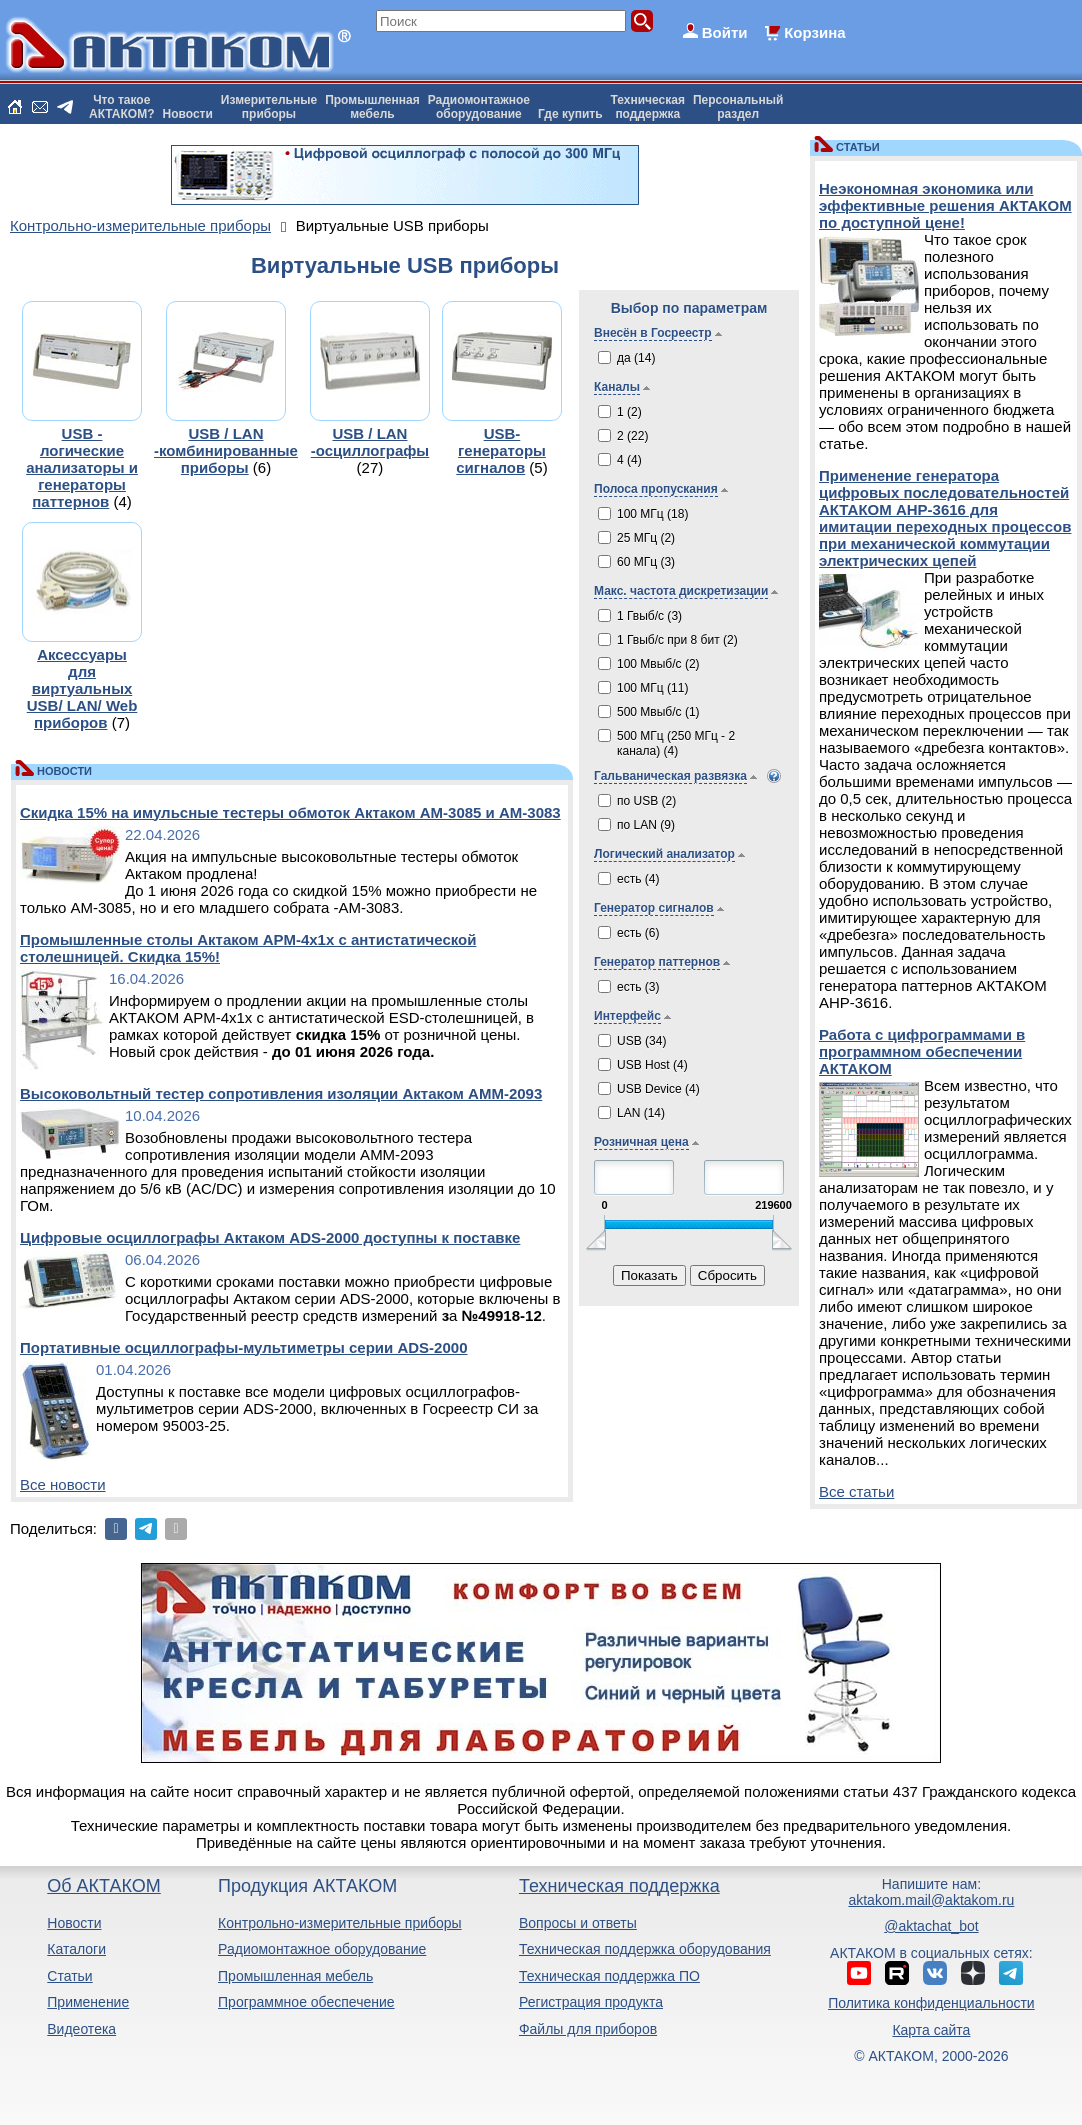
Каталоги (76, 1949)
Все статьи (856, 1491)
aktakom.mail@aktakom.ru (931, 1900)
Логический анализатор (664, 854)
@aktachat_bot (931, 1926)
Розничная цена (641, 1142)
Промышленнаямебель (372, 107)
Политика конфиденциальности (931, 2003)
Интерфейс (627, 1016)
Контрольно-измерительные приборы (340, 1923)
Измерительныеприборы (269, 107)
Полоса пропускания (656, 489)
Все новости (63, 1484)
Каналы (617, 387)
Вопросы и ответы (578, 1923)
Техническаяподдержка (648, 107)
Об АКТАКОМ (103, 1886)
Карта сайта (931, 2030)
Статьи (69, 1976)
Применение (88, 2002)
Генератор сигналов (654, 908)
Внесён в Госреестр (653, 333)
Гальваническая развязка (670, 776)
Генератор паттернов (657, 962)
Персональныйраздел (738, 107)
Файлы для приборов (588, 2029)
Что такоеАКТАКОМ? (122, 107)
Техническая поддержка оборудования (645, 1949)
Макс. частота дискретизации (681, 591)
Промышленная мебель (295, 1976)
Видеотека (81, 2029)
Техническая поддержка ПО (609, 1976)
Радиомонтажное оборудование (322, 1949)
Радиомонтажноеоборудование (479, 107)
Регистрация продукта (591, 2002)
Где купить (570, 114)
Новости (188, 114)
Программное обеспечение (306, 2002)
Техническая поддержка (619, 1886)
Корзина (814, 32)
